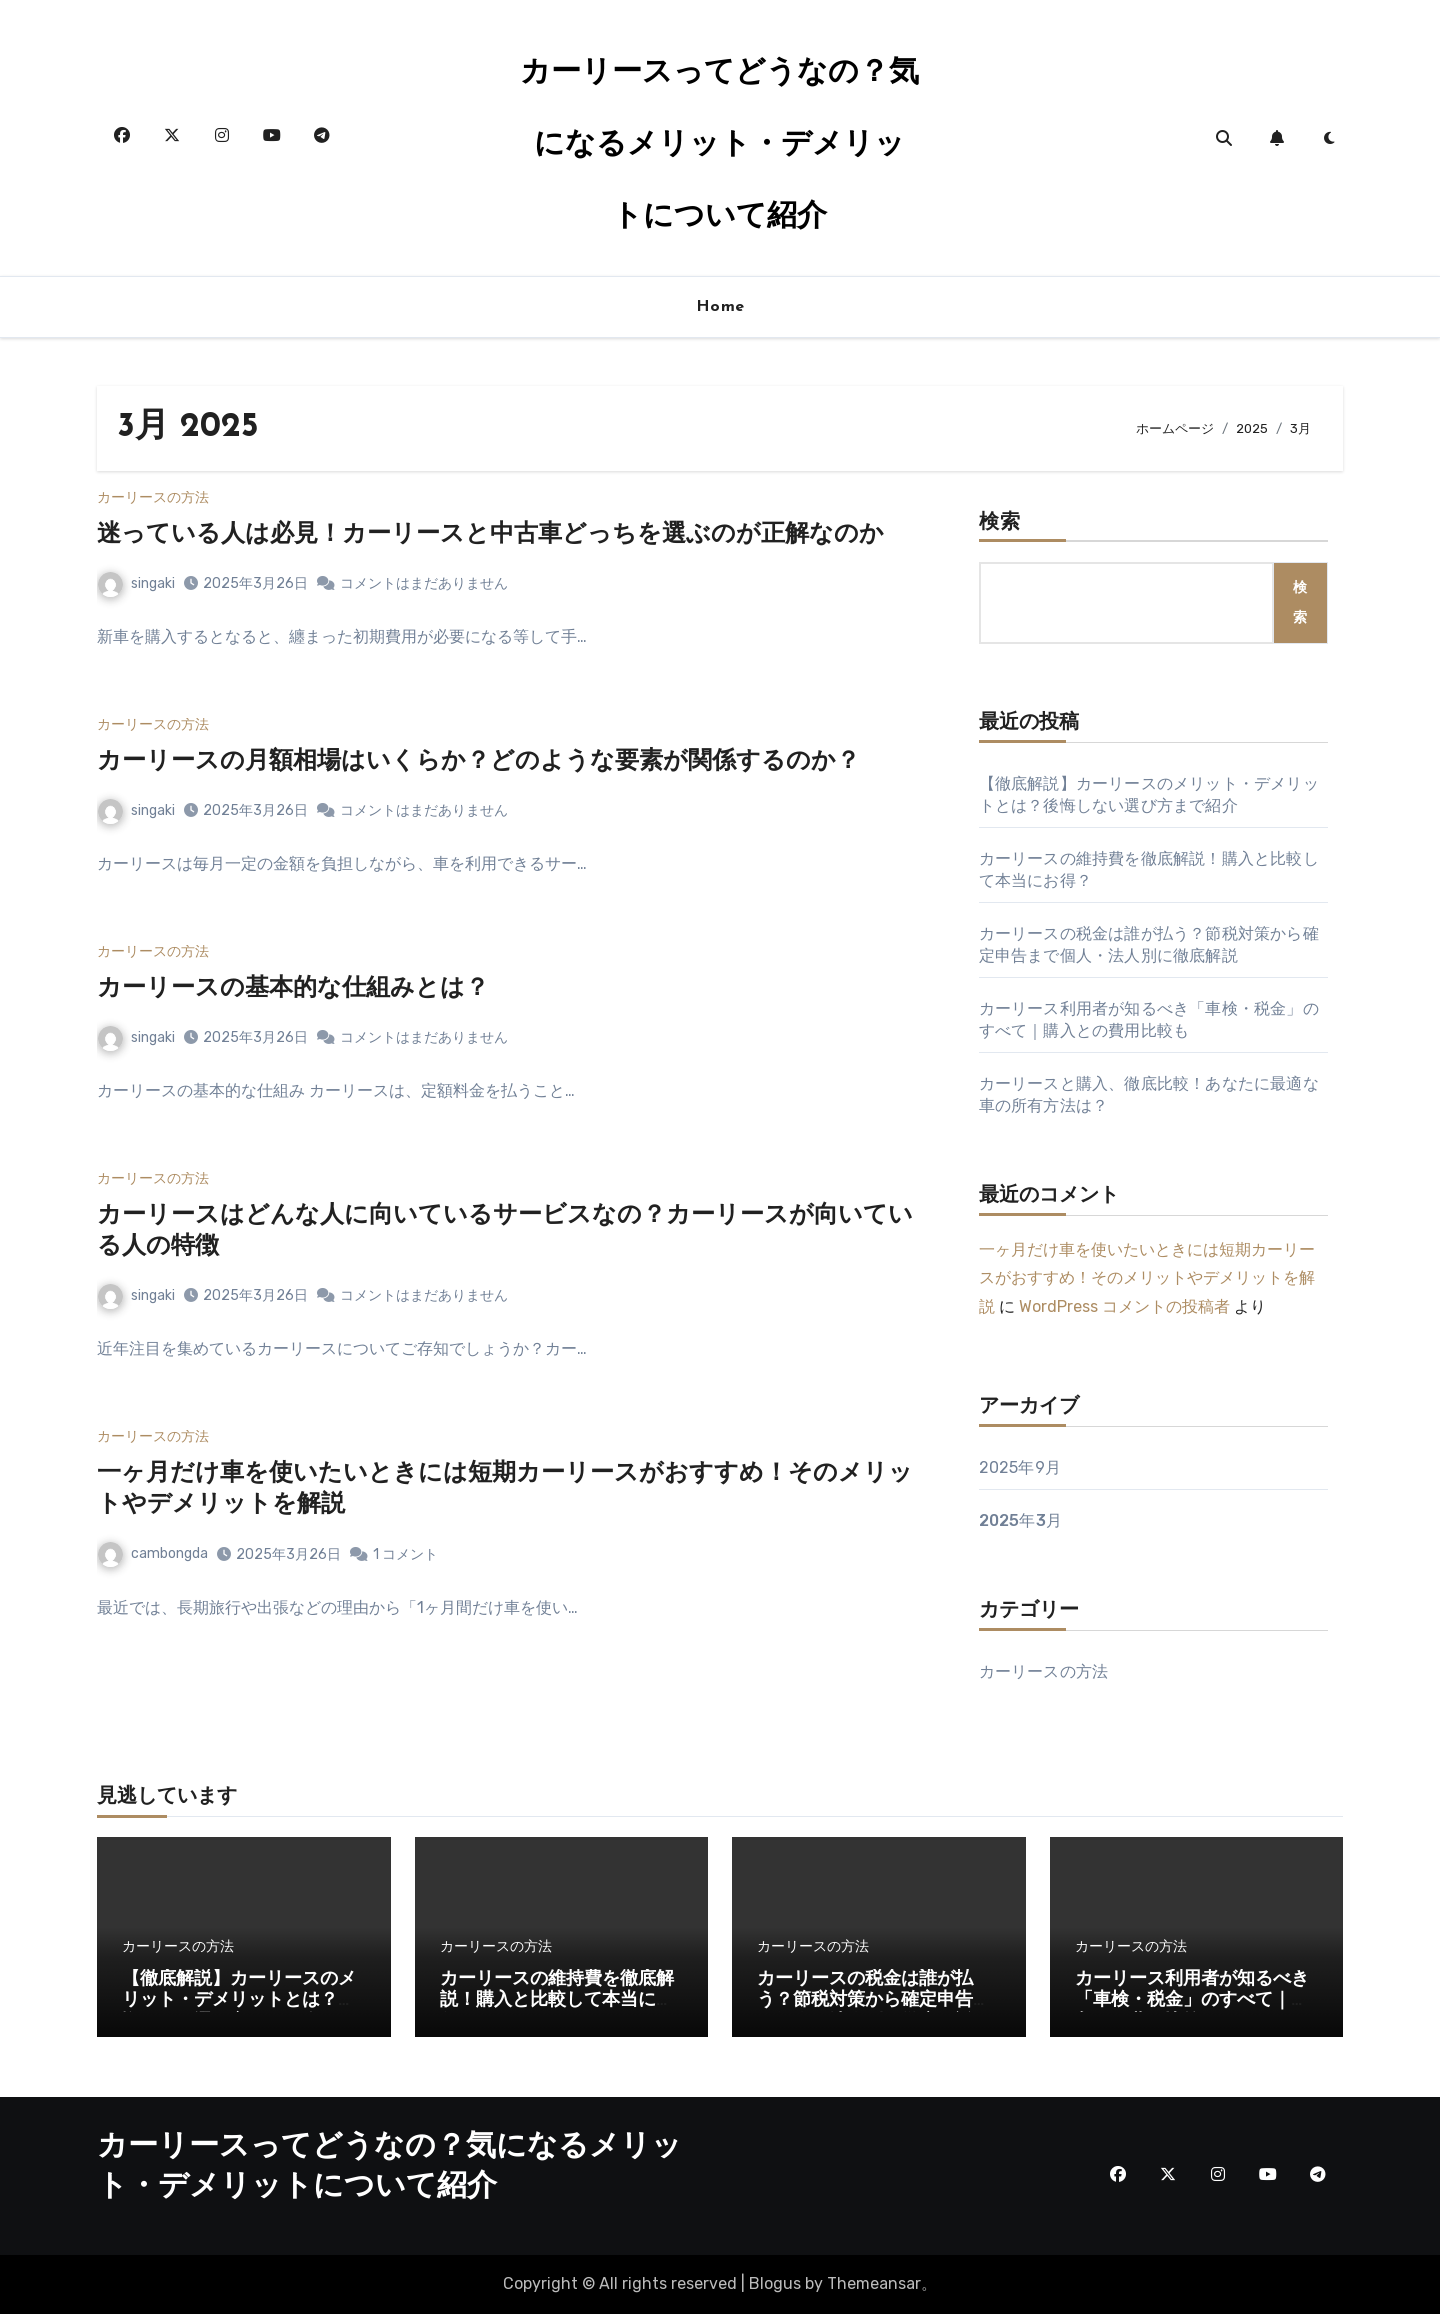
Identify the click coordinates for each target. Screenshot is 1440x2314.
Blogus (775, 2283)
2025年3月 (1020, 1520)
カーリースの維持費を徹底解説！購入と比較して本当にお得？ (557, 2001)
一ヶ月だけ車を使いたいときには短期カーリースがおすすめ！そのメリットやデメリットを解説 (1147, 1278)
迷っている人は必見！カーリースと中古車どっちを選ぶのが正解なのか (490, 535)
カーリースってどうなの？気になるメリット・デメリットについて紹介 (719, 145)
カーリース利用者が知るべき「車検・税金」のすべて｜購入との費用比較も (1192, 2001)
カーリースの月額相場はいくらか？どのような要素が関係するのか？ (478, 762)
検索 (1000, 523)
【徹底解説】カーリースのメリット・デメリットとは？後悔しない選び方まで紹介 (239, 2001)
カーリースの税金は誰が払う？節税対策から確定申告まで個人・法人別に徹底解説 (874, 2001)
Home (720, 307)
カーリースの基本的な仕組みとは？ (293, 989)
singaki (136, 583)
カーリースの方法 (153, 498)
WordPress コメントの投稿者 (1124, 1306)
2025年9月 (1020, 1467)
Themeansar (874, 2283)
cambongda (153, 1553)
